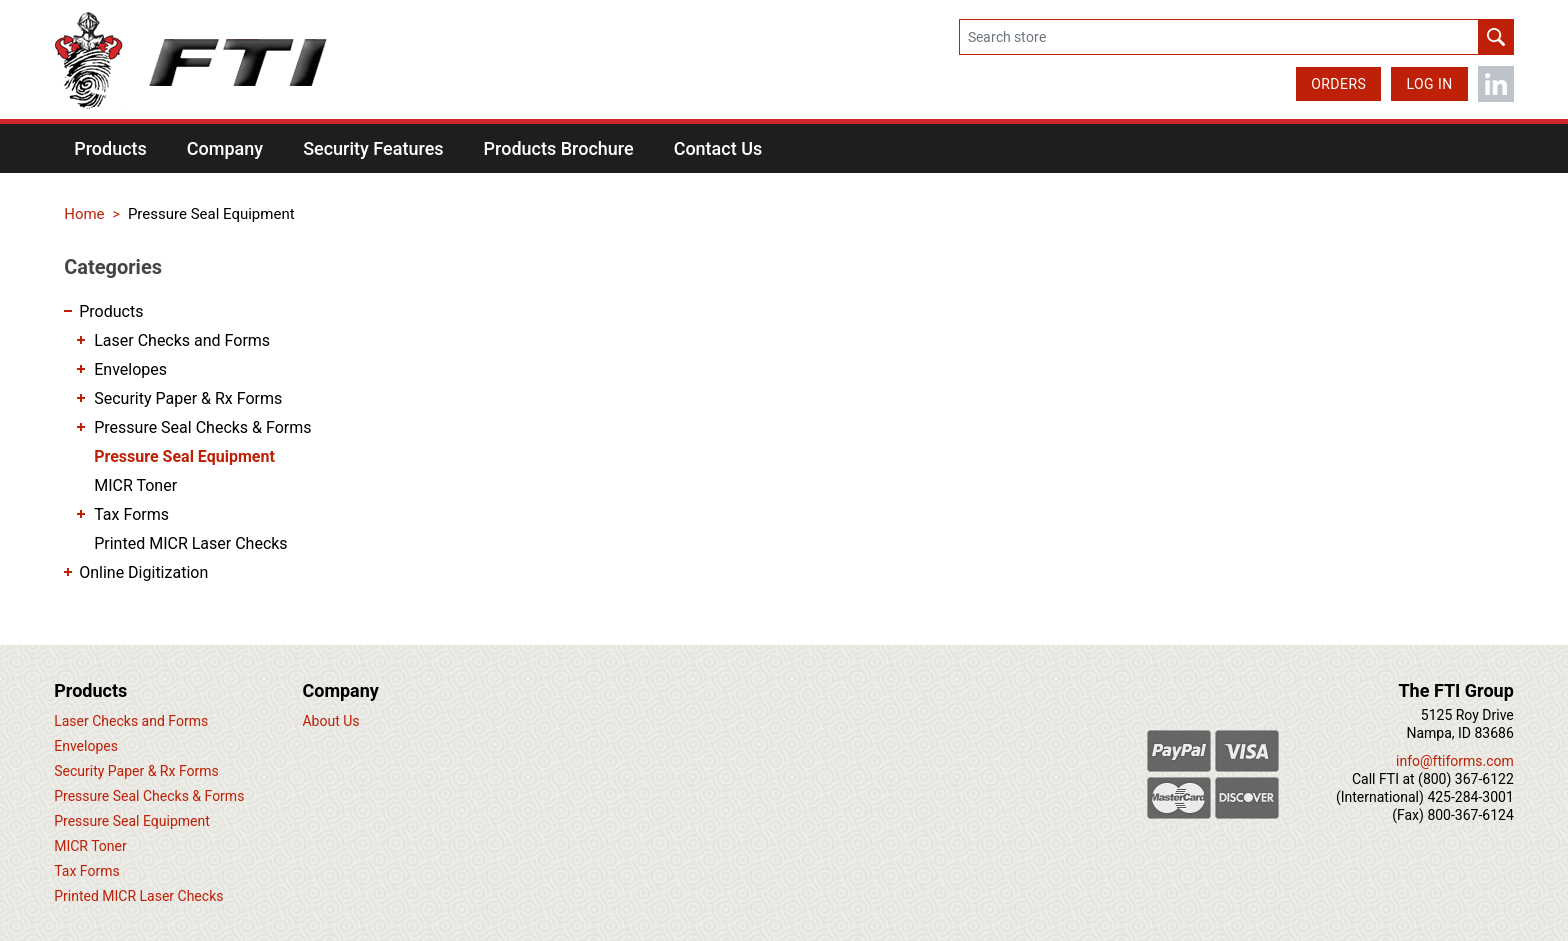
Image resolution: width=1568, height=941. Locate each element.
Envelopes (130, 369)
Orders (1338, 84)
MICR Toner (135, 485)
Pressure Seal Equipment (184, 456)
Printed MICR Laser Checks (190, 543)
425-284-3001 (1470, 797)
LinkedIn (1496, 84)
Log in (1429, 84)
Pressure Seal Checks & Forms (202, 427)
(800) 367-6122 (1466, 779)
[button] (110, 148)
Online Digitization (143, 572)
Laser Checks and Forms (182, 340)
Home (84, 214)
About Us (330, 721)
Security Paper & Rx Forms (188, 398)
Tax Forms (131, 514)
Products (111, 311)
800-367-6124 (1470, 815)
